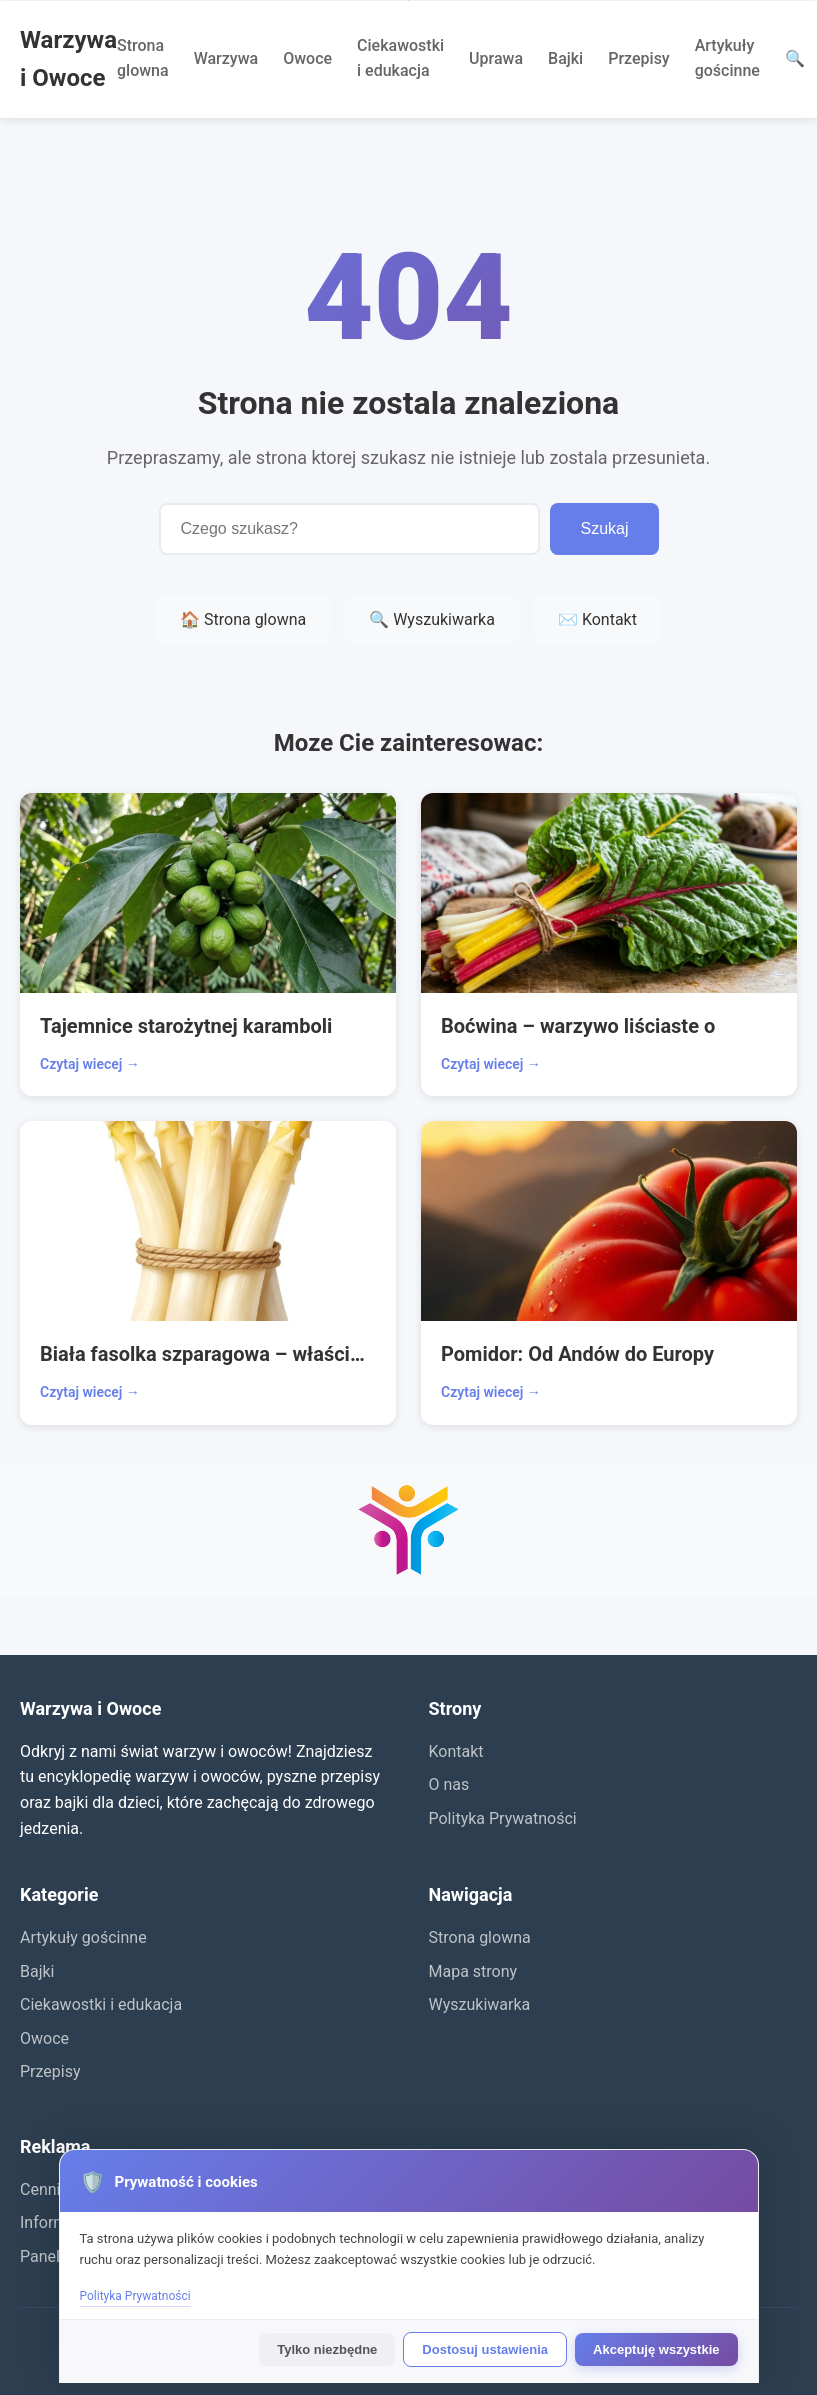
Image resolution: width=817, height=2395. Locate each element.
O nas (449, 1784)
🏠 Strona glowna (243, 619)
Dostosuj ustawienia (485, 2349)
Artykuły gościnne (727, 58)
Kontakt (456, 1751)
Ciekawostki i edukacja (400, 58)
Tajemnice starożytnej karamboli (186, 1026)
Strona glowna (143, 58)
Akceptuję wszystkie (656, 2349)
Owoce (307, 58)
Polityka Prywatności (503, 1818)
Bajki (565, 58)
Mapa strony (473, 1971)
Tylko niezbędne (327, 2349)
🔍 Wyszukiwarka (432, 619)
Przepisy (639, 58)
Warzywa (226, 58)
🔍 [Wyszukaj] (795, 58)
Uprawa (496, 58)
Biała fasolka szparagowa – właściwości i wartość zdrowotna (208, 1354)
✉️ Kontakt (597, 619)
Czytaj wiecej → (90, 1064)
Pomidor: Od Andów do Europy (577, 1354)
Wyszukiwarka (480, 2004)
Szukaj (604, 528)
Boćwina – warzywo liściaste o (578, 1026)
